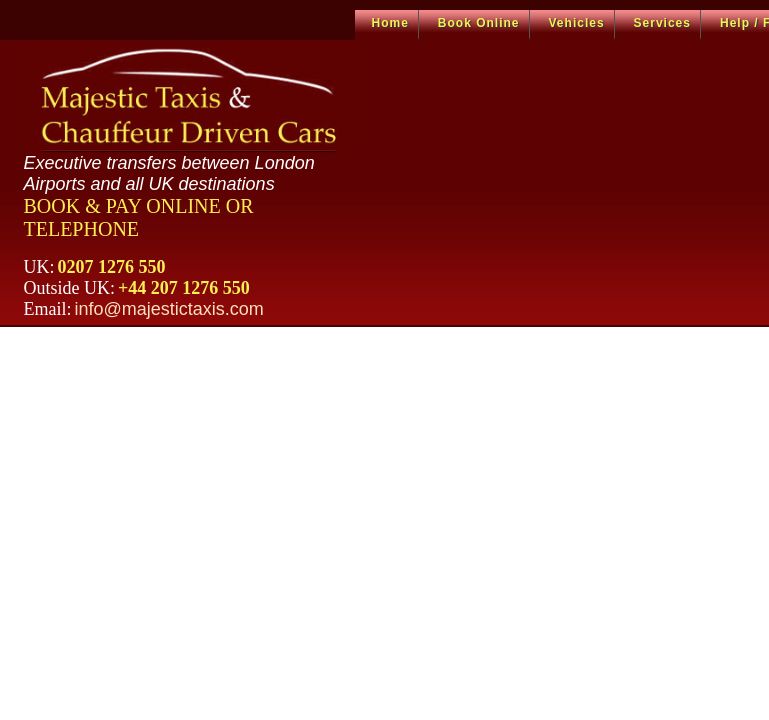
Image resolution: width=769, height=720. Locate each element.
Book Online (479, 23)
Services (662, 23)
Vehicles (577, 23)
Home (390, 23)
